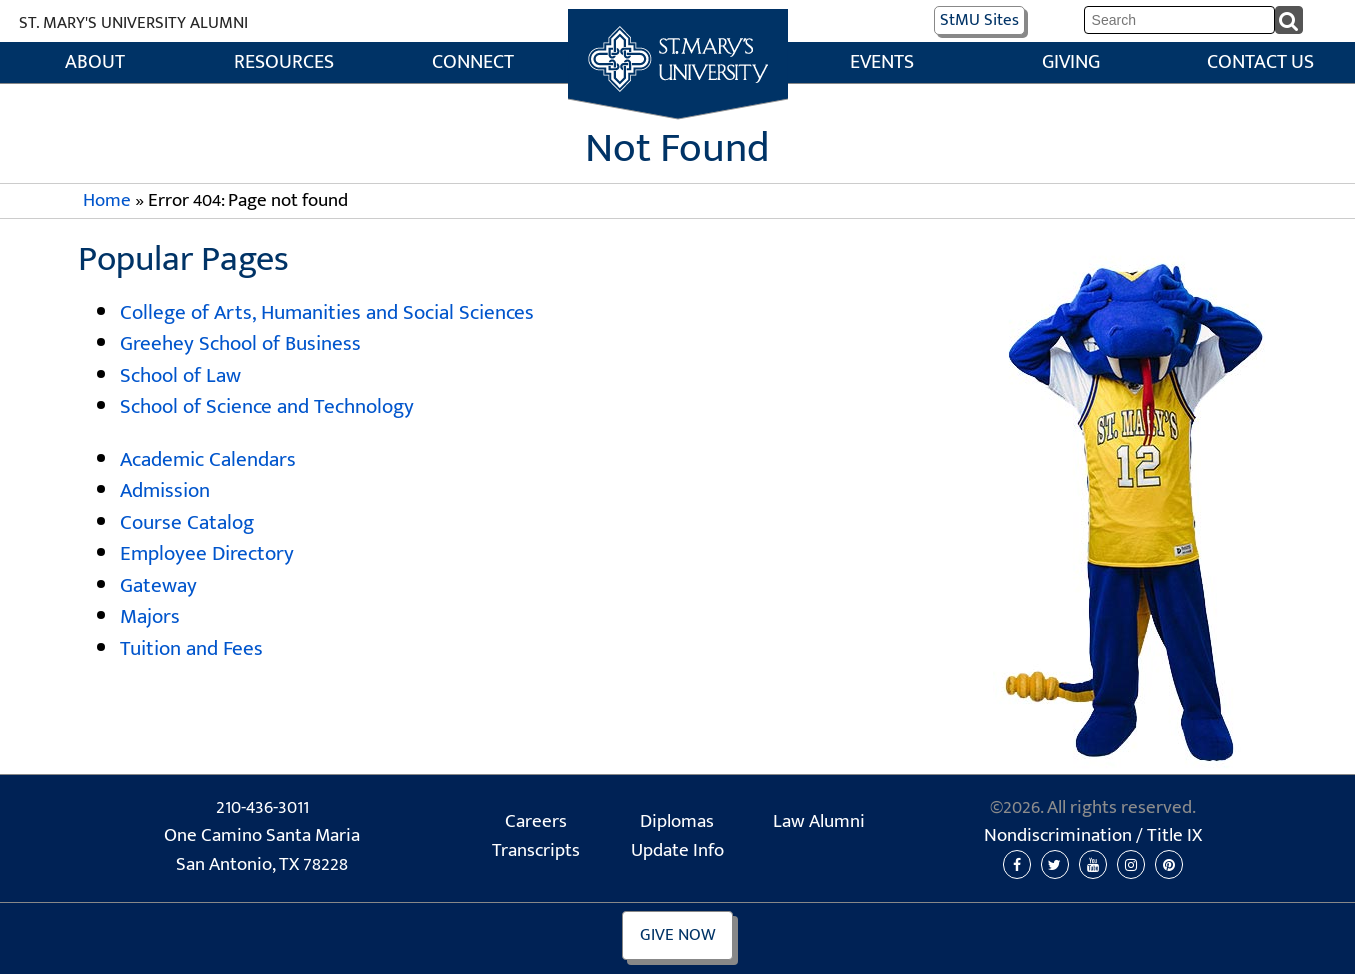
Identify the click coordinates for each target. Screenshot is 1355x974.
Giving (1071, 62)
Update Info (677, 851)
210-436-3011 (262, 808)
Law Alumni (819, 822)
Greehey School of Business (240, 343)
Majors (150, 616)
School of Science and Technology (267, 406)
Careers (536, 822)
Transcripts (536, 851)
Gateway (158, 585)
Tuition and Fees (191, 648)
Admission (165, 490)
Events (882, 62)
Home (677, 30)
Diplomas (677, 822)
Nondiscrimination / (1093, 836)
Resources (284, 62)
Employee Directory (207, 553)
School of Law (180, 375)
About (95, 62)
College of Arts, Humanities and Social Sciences (327, 312)
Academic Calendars (208, 459)
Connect (473, 62)
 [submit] (1290, 19)
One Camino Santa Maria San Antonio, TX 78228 (262, 850)
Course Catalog (187, 522)
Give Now (678, 935)
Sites (979, 20)
